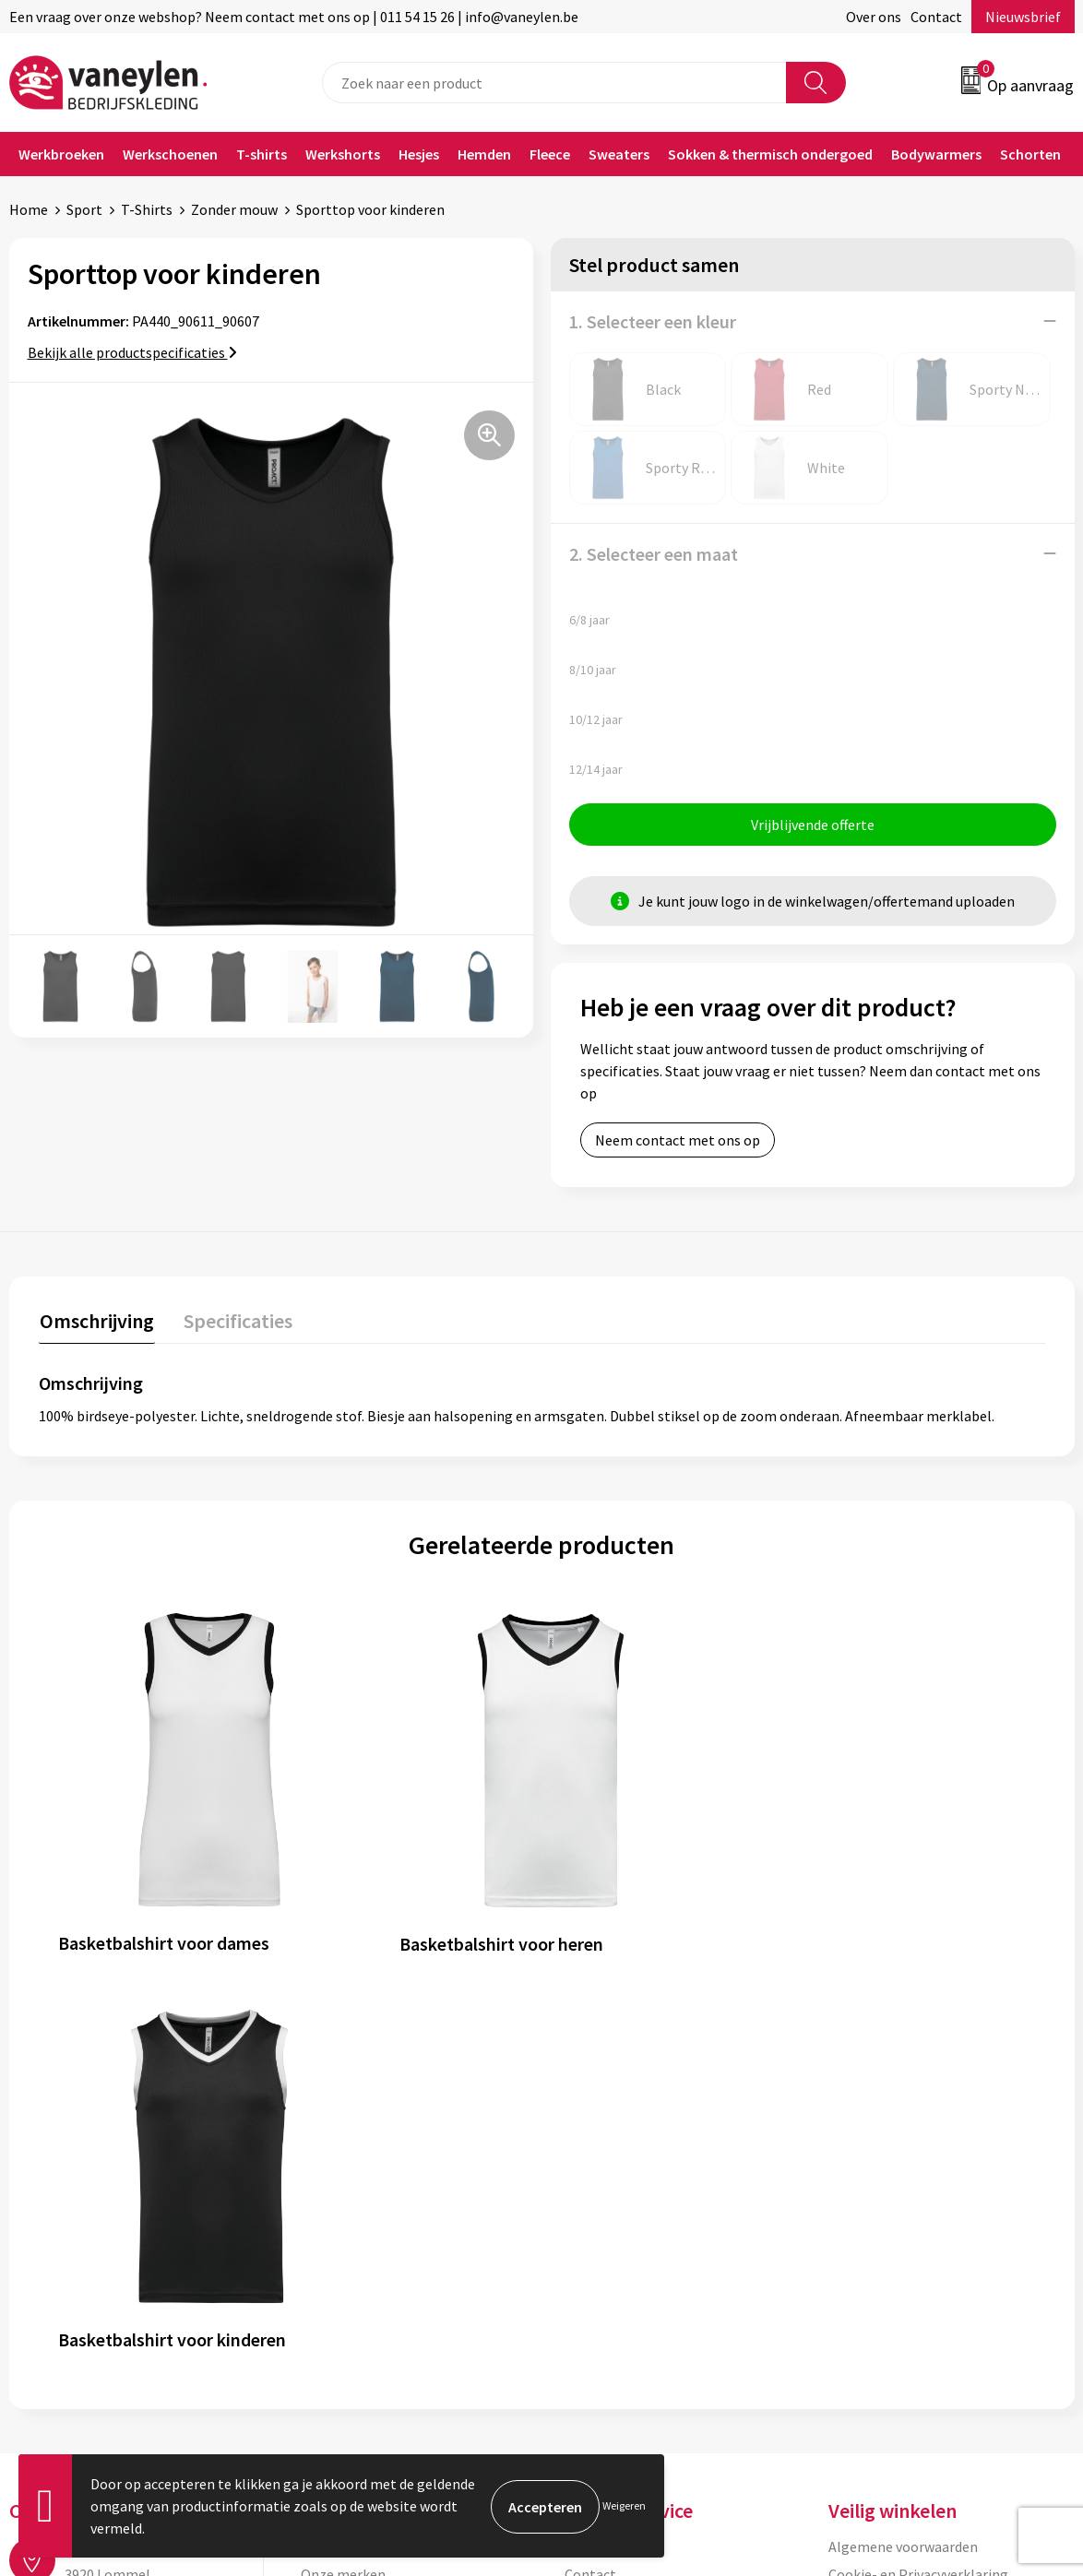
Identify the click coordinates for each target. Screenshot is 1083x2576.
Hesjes (419, 154)
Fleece (550, 154)
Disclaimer (862, 2144)
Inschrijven (1002, 2397)
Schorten (1030, 154)
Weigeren (624, 2505)
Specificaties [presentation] (235, 1321)
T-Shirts (147, 209)
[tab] (96, 1325)
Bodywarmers (936, 154)
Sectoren (329, 2144)
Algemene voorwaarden (903, 2088)
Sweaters (619, 154)
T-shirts (261, 154)
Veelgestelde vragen (365, 2228)
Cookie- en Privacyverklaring (918, 2116)
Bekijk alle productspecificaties (132, 352)
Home (28, 209)
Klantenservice (612, 2088)
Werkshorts (342, 154)
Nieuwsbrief (1023, 16)
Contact (936, 16)
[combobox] (554, 82)
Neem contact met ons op (677, 1141)
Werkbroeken (61, 154)
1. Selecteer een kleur (652, 321)
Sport (84, 209)
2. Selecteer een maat (653, 553)
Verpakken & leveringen (639, 2144)
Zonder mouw (234, 209)
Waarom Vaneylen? (361, 2172)
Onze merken (343, 2116)
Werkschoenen (170, 154)
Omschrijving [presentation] (96, 1321)
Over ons (873, 16)
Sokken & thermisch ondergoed (770, 154)
